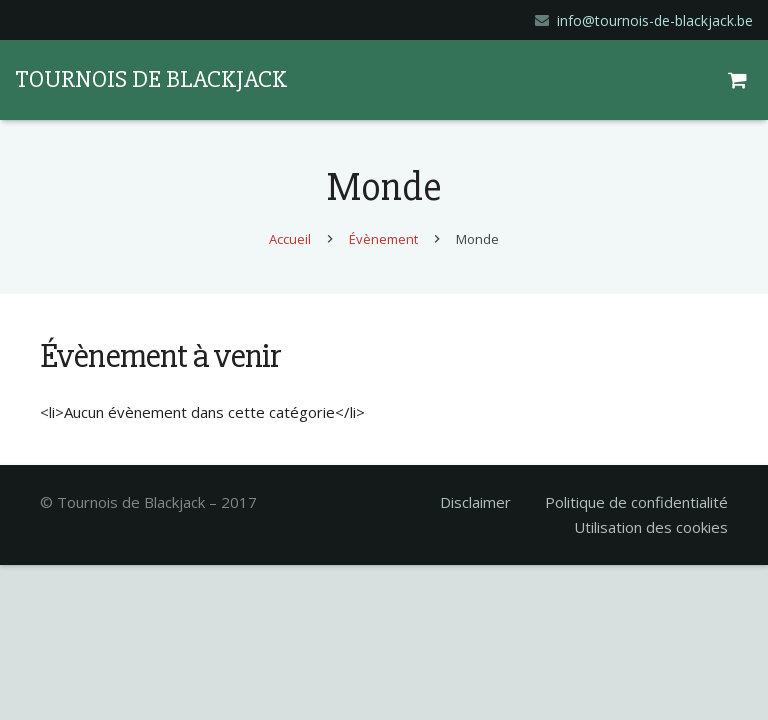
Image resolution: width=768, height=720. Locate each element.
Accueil (290, 239)
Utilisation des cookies (651, 527)
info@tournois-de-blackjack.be (655, 20)
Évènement (383, 239)
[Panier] (740, 80)
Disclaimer (475, 502)
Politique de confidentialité (636, 502)
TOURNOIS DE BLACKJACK (151, 79)
